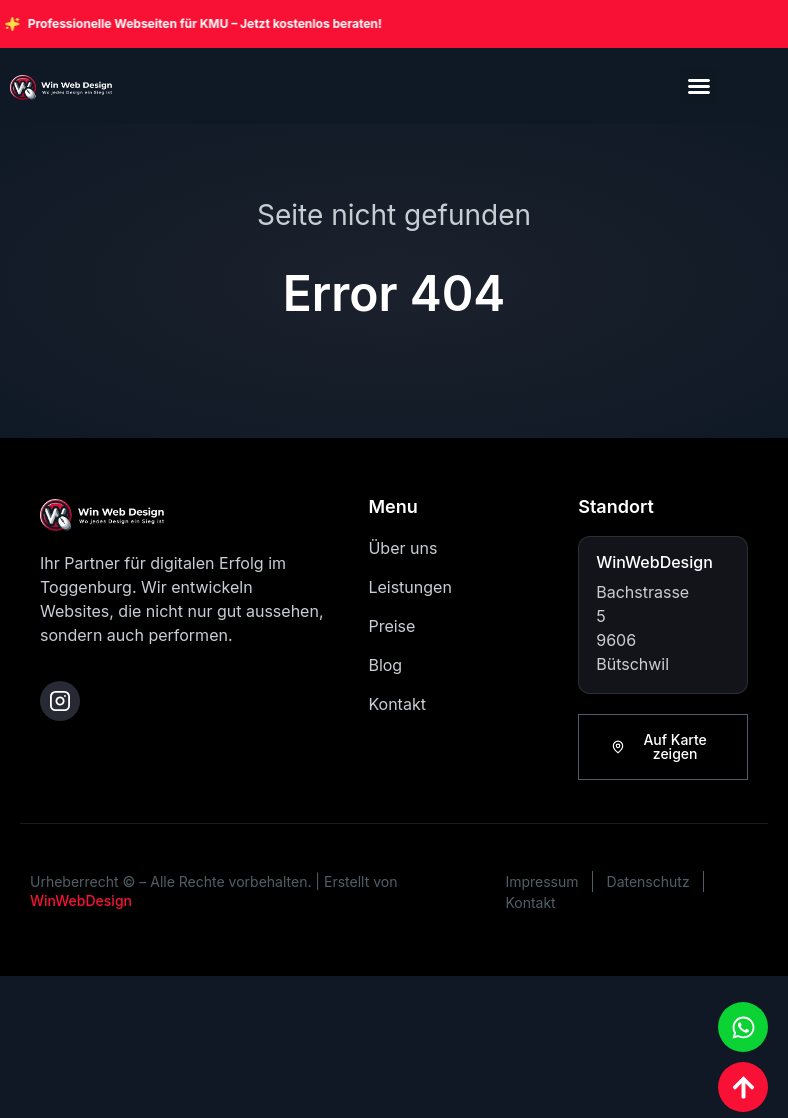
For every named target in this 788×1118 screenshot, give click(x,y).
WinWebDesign (81, 900)
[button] (699, 86)
